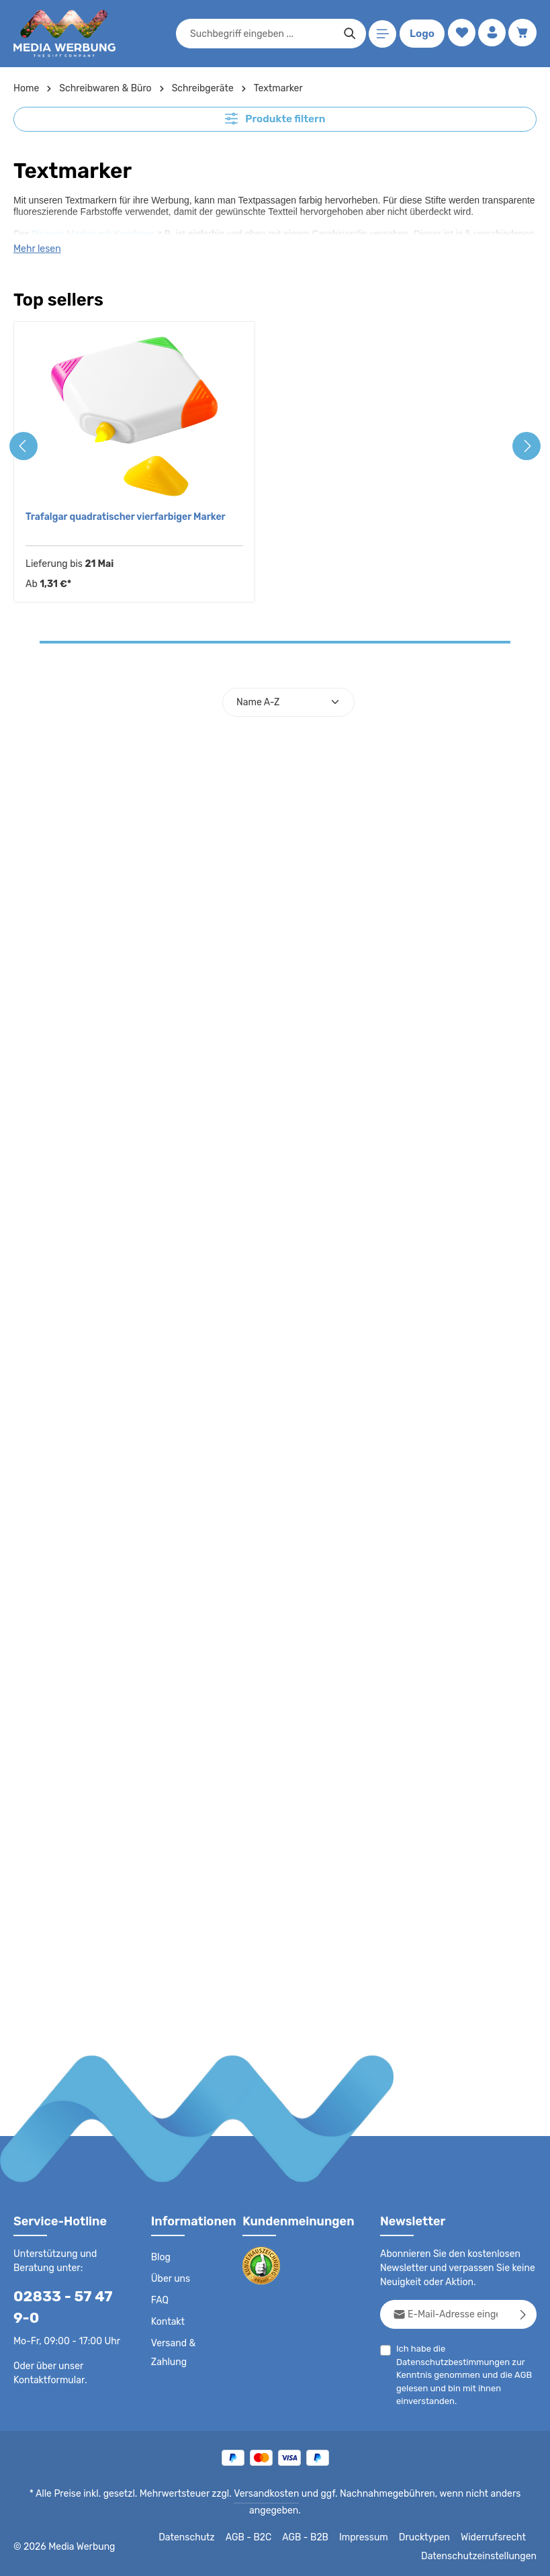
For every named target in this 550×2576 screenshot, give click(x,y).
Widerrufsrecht (495, 2537)
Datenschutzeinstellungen (483, 2555)
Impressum (372, 2537)
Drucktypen (430, 2537)
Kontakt (167, 2321)
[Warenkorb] (522, 33)
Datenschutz (198, 2537)
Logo (419, 33)
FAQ (160, 2300)
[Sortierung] (288, 701)
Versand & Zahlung (173, 2352)
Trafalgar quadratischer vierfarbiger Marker (122, 515)
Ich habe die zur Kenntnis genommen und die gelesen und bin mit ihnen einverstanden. (462, 2374)
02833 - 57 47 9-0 (66, 2306)
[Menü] (380, 33)
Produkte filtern (275, 118)
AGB (519, 2374)
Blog (160, 2257)
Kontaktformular (46, 2379)
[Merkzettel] (459, 33)
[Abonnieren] (523, 2313)
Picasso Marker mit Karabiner (92, 231)
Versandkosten (268, 2493)
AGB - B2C (258, 2537)
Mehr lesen (36, 247)
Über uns (170, 2278)
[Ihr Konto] (490, 33)
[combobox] (259, 33)
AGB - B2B (315, 2537)
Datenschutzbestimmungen (449, 2361)
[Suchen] (347, 33)
